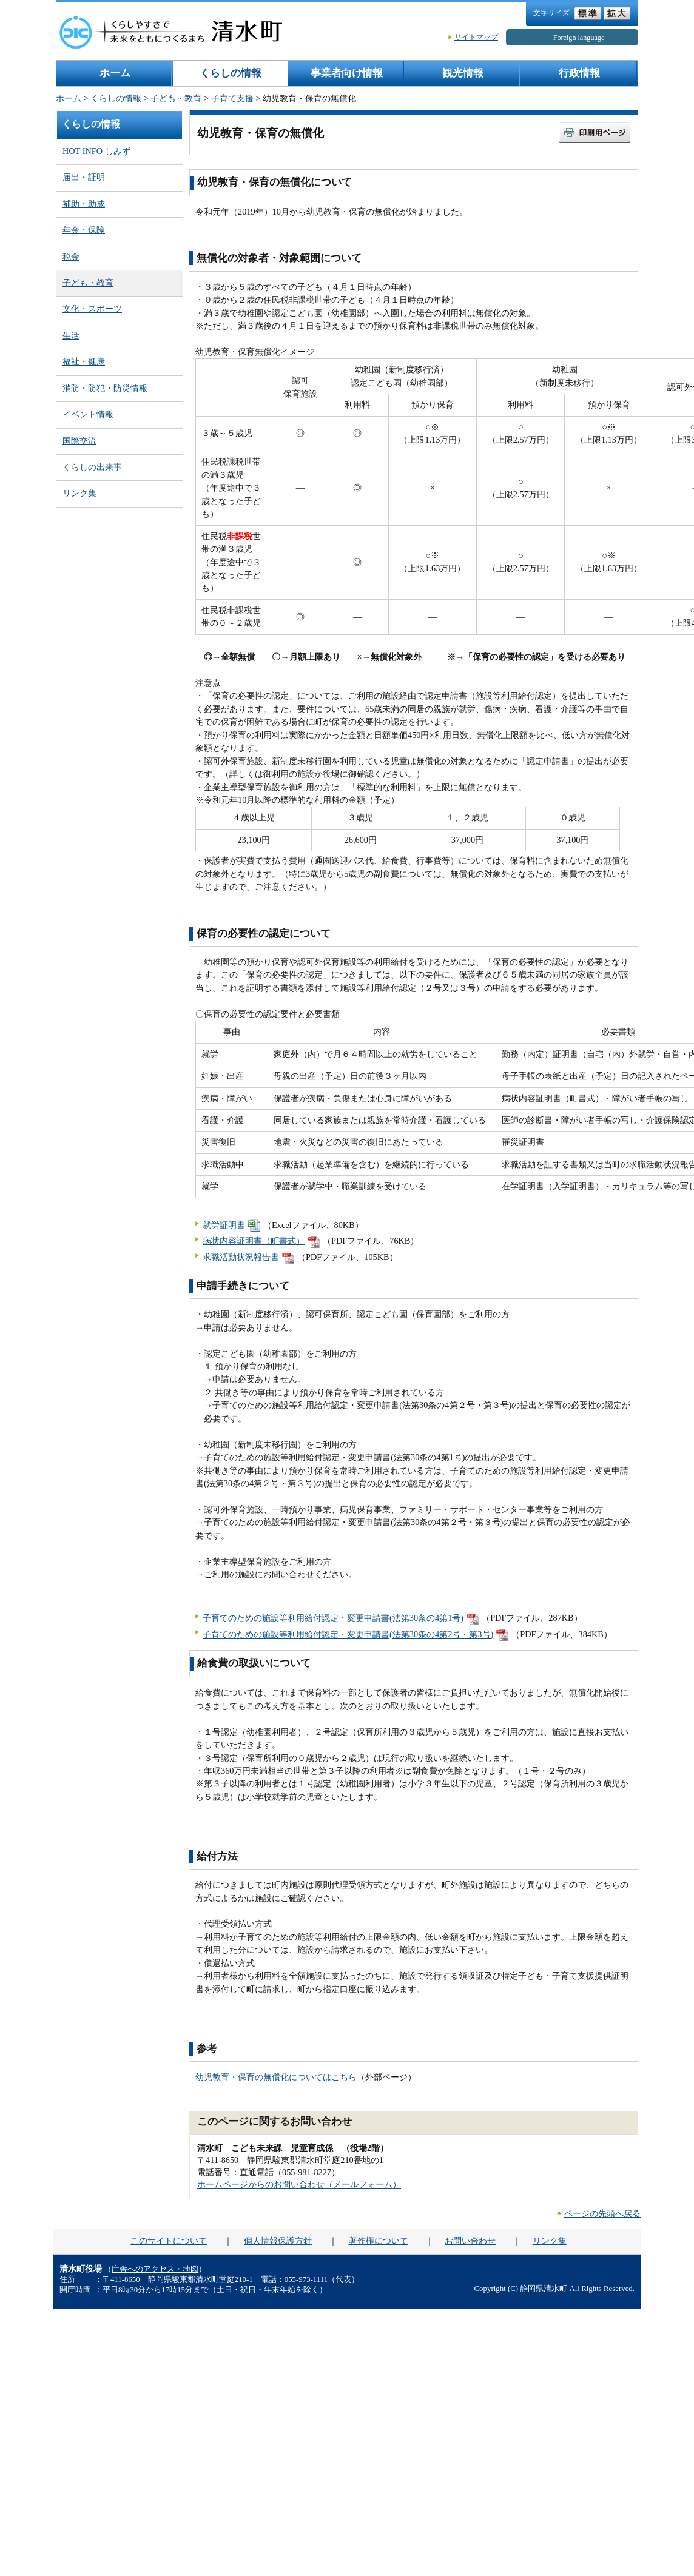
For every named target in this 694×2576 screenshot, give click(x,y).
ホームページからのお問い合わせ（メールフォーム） (299, 2184)
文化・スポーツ (92, 309)
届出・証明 (83, 177)
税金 (70, 256)
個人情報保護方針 (278, 2241)
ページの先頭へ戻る (602, 2213)
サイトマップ (476, 37)
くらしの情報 (230, 73)
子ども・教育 (175, 98)
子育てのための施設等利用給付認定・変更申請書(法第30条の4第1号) (333, 1618)
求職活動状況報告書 (241, 1257)
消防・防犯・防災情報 (104, 388)
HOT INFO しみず (96, 151)
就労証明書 (224, 1225)
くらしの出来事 (92, 467)
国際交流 (79, 441)
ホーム (114, 73)
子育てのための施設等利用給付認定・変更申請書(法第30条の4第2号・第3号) (348, 1634)
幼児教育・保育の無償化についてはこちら (276, 2077)
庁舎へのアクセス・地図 (155, 2269)
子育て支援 (232, 98)
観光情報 (462, 73)
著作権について (378, 2241)
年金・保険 (83, 230)
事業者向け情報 (347, 73)
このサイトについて (168, 2241)
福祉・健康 (83, 361)
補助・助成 (83, 204)
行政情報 (579, 73)
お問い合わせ (470, 2241)
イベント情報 (87, 414)
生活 (70, 335)
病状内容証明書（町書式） (254, 1241)
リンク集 (79, 493)
